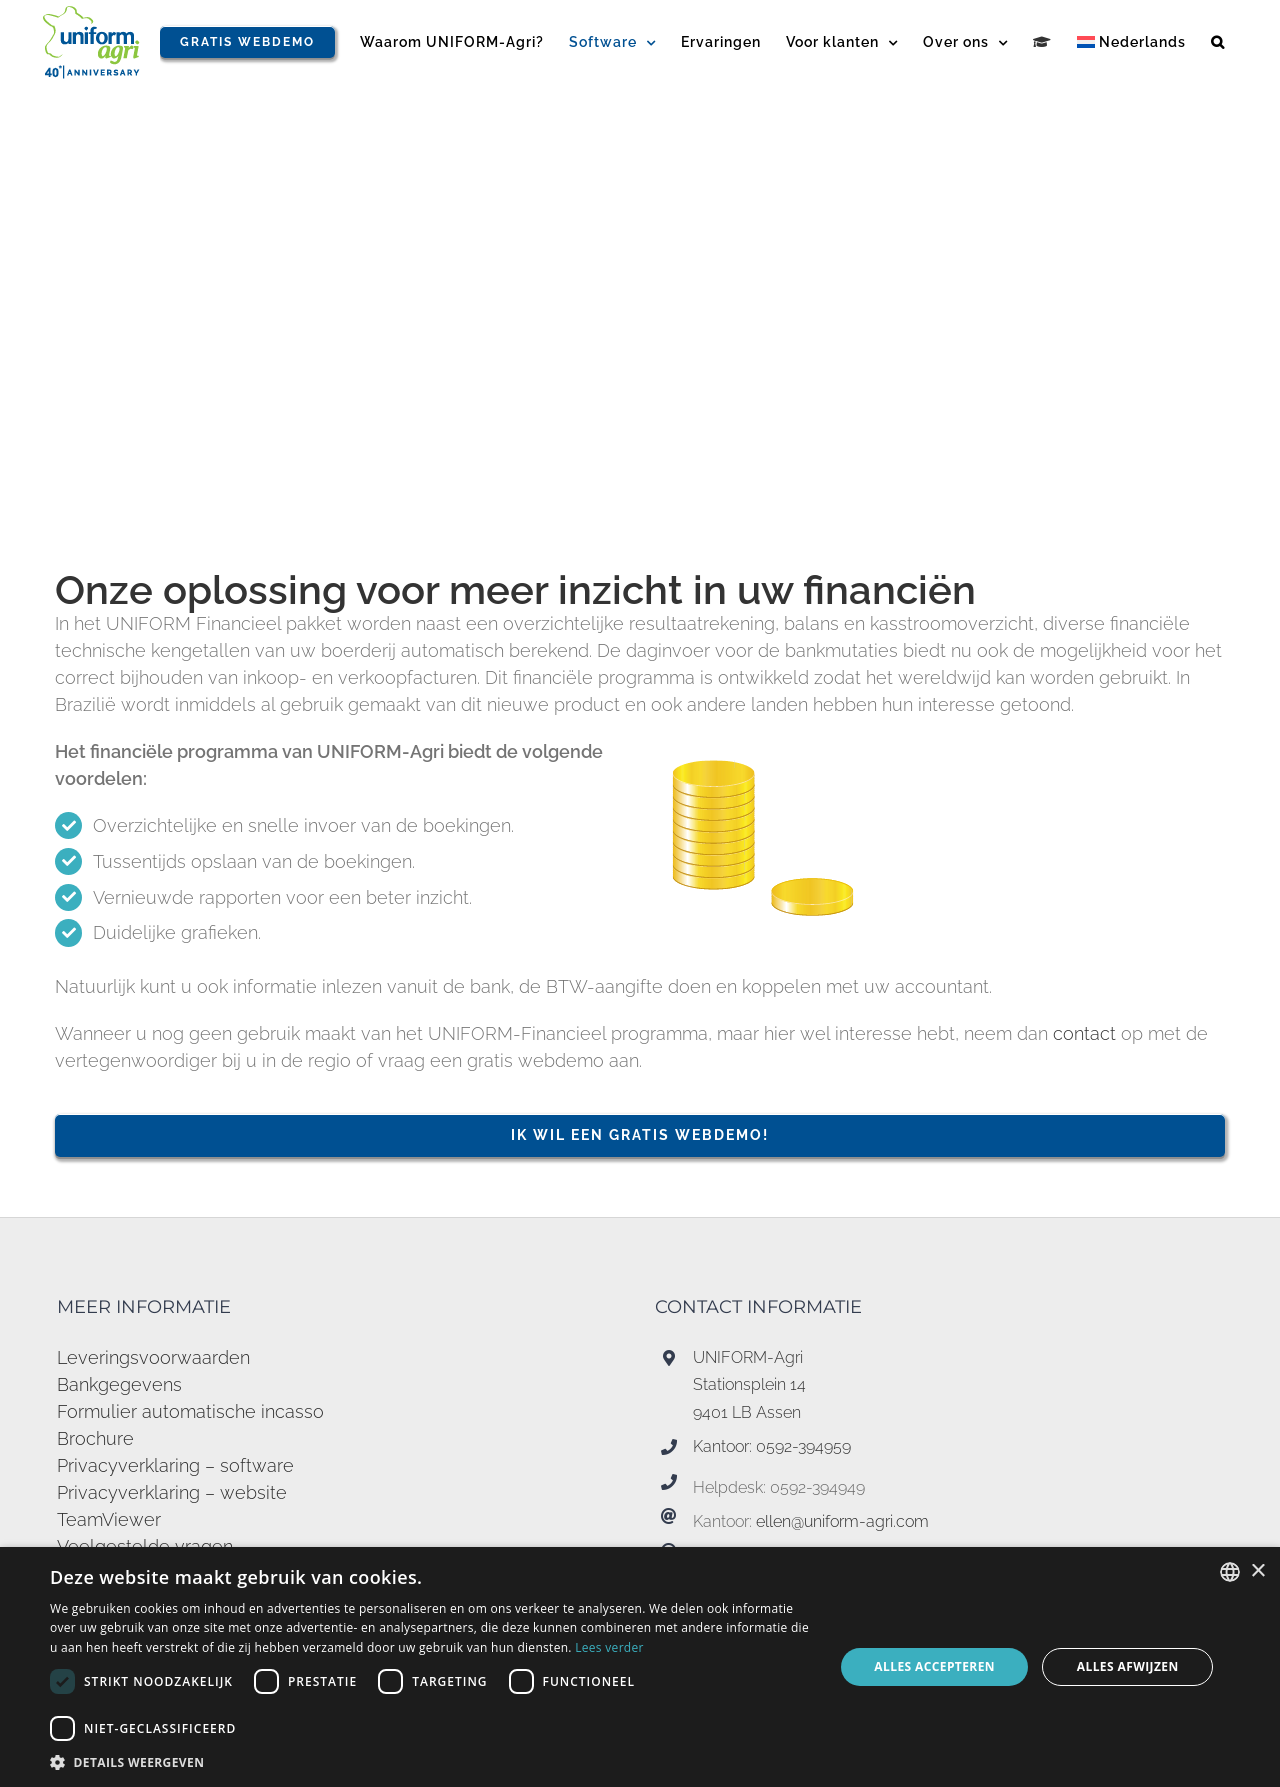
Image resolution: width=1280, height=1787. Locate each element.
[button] (1218, 42)
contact (1087, 1033)
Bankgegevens (119, 1384)
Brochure (95, 1438)
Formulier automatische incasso (190, 1411)
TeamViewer (109, 1519)
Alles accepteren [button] (934, 1666)
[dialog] (640, 1667)
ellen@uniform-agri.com (842, 1521)
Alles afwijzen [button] (1128, 1666)
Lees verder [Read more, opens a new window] (609, 1647)
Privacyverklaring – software (175, 1465)
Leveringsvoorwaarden (153, 1357)
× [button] (1257, 1571)
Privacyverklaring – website (172, 1492)
